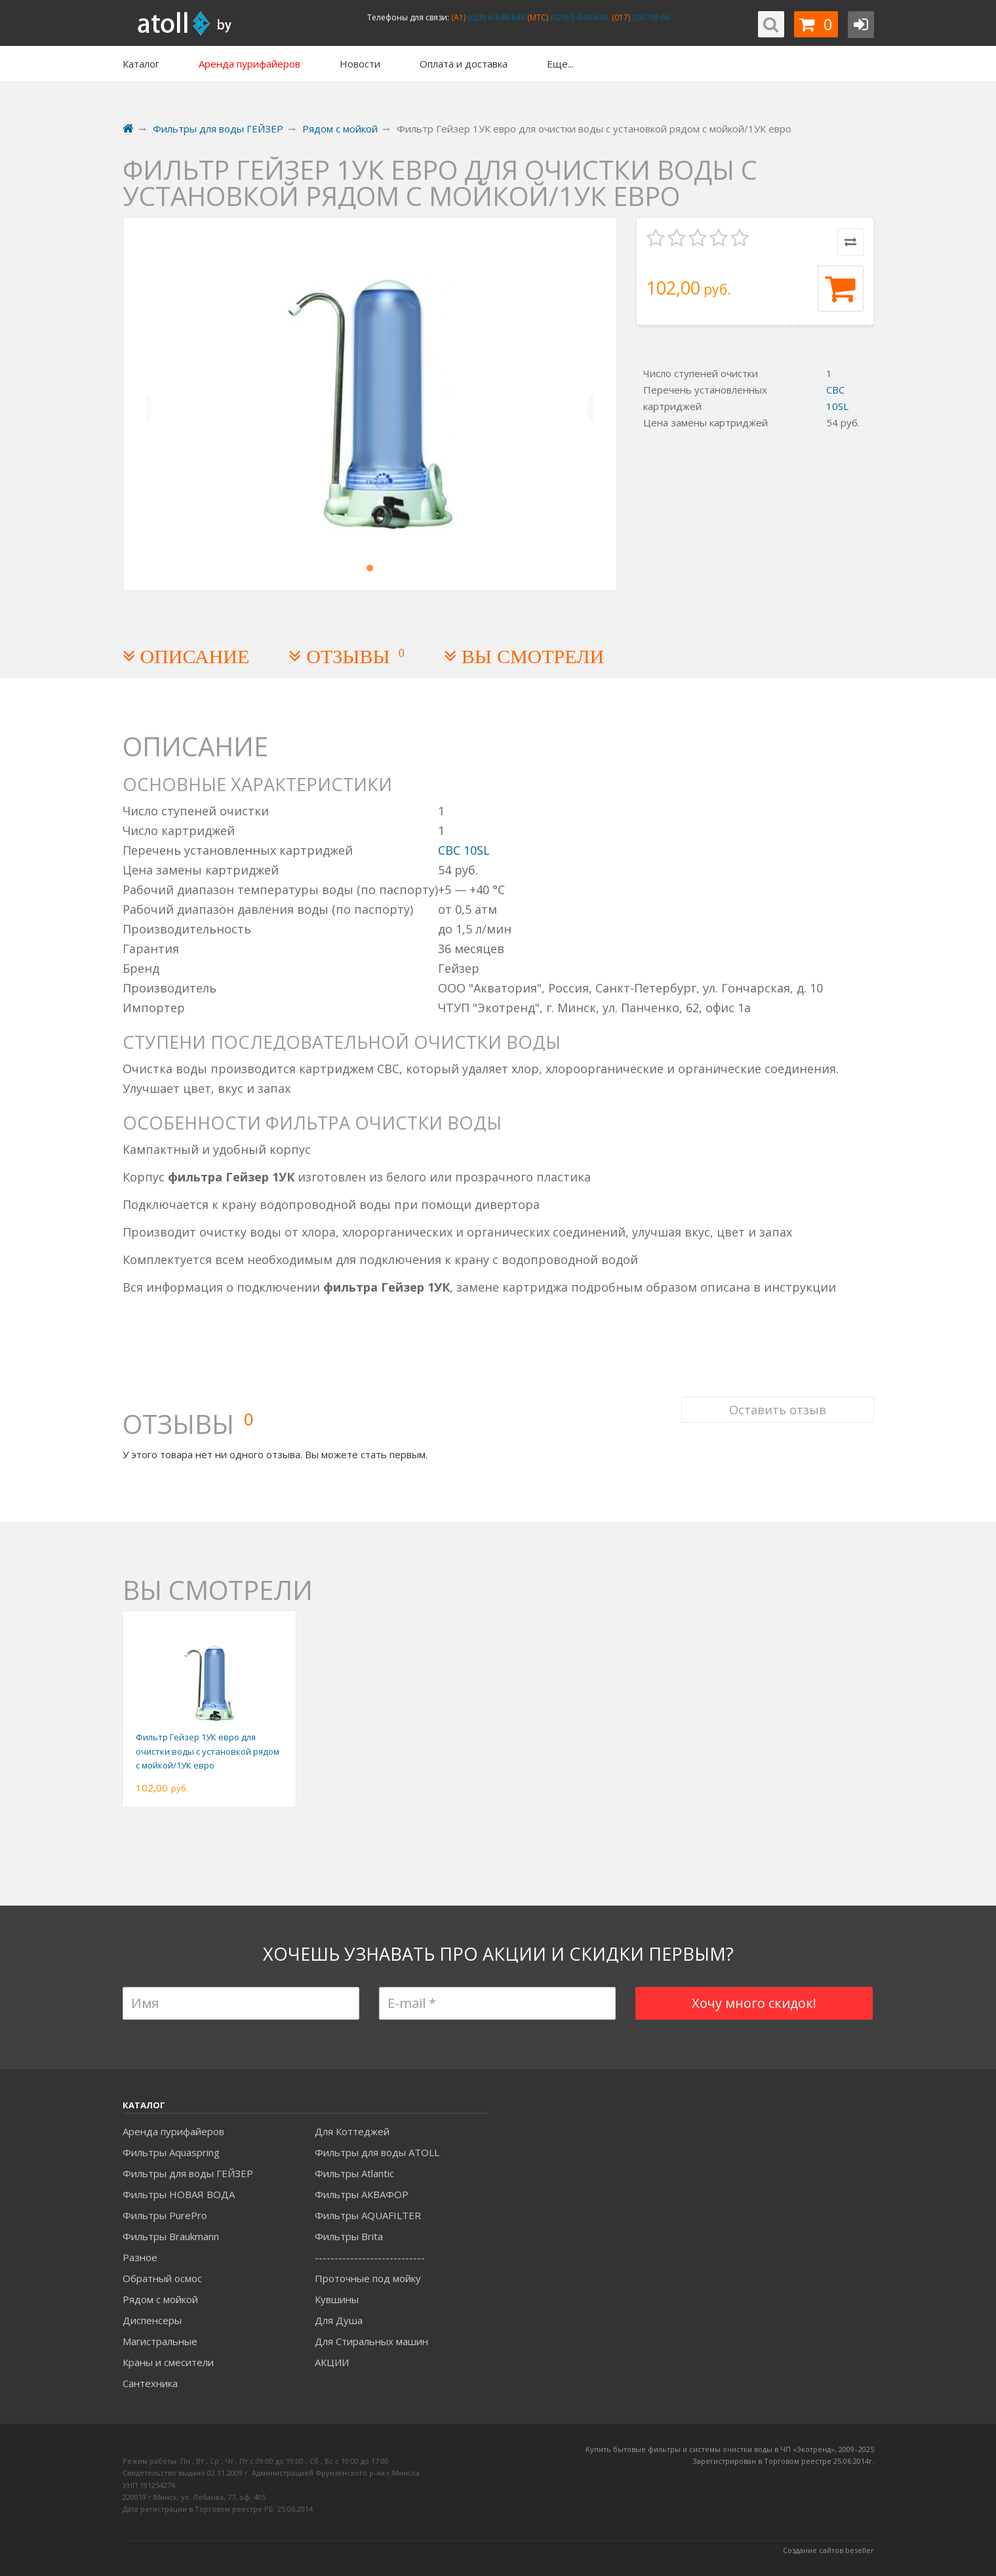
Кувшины (337, 2299)
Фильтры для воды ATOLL (377, 2152)
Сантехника (150, 2383)
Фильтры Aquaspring (171, 2152)
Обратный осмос (162, 2278)
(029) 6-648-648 (495, 17)
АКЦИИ (332, 2362)
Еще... (560, 63)
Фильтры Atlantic (354, 2173)
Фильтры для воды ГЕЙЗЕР (188, 2173)
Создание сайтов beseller (828, 2550)
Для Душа (339, 2320)
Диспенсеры (152, 2320)
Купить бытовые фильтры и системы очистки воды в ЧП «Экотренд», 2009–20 (726, 2449)
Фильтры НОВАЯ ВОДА (179, 2194)
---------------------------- (370, 2257)
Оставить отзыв (777, 1409)
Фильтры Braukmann (171, 2236)
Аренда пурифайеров (173, 2131)
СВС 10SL (464, 850)
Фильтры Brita (349, 2236)
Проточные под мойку (368, 2278)
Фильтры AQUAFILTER (368, 2215)
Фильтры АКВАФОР (361, 2194)
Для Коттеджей (352, 2131)
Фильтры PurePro (165, 2215)
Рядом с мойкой (160, 2299)
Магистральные (160, 2341)
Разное (140, 2257)
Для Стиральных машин (371, 2341)
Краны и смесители (168, 2362)
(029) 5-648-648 (578, 17)
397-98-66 (649, 17)
